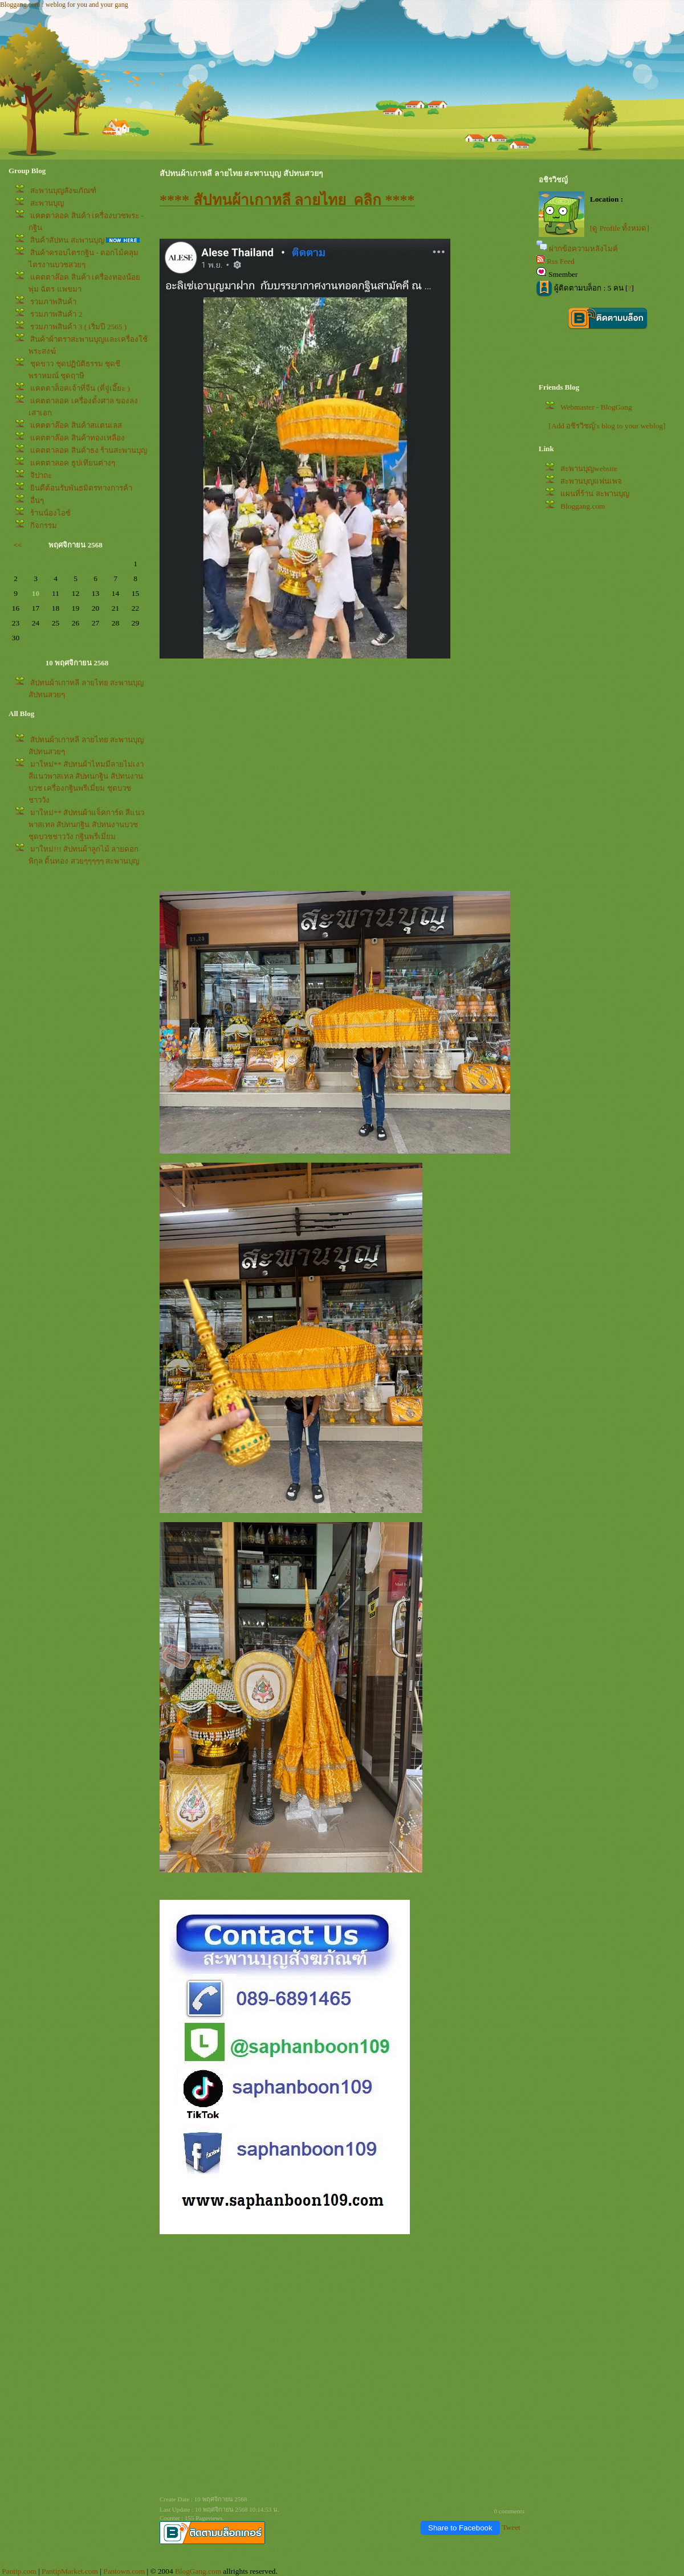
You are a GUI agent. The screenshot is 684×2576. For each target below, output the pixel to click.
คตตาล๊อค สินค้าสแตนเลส (75, 425)
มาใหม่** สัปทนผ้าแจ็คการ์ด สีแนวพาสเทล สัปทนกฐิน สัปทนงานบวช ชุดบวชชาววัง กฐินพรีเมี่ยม (86, 824)
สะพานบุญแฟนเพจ (591, 481)
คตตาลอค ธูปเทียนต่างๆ (72, 463)
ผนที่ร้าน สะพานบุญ (594, 493)
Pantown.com (124, 2571)
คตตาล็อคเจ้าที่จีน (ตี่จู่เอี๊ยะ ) (80, 388)
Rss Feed (561, 261)
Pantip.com (19, 2571)
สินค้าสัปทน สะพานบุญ (67, 240)
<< (18, 545)
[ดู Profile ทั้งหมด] (619, 228)
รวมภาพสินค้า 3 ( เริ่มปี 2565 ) (78, 326)
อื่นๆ (37, 500)
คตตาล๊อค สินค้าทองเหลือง (77, 438)
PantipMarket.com (70, 2571)
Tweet (511, 2527)
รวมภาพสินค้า (53, 301)
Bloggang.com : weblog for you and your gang (64, 5)
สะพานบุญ (47, 203)
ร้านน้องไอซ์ (50, 513)
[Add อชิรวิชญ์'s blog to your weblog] (607, 426)
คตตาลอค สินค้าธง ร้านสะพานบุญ (88, 450)
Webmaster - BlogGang (596, 407)
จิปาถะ (41, 475)
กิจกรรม (43, 525)
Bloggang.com (582, 506)
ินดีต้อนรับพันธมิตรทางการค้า (81, 488)
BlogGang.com (198, 2571)
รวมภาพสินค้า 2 (56, 314)
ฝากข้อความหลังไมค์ (583, 248)
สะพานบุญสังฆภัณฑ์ (63, 190)
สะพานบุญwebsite (588, 468)
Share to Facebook (460, 2528)
